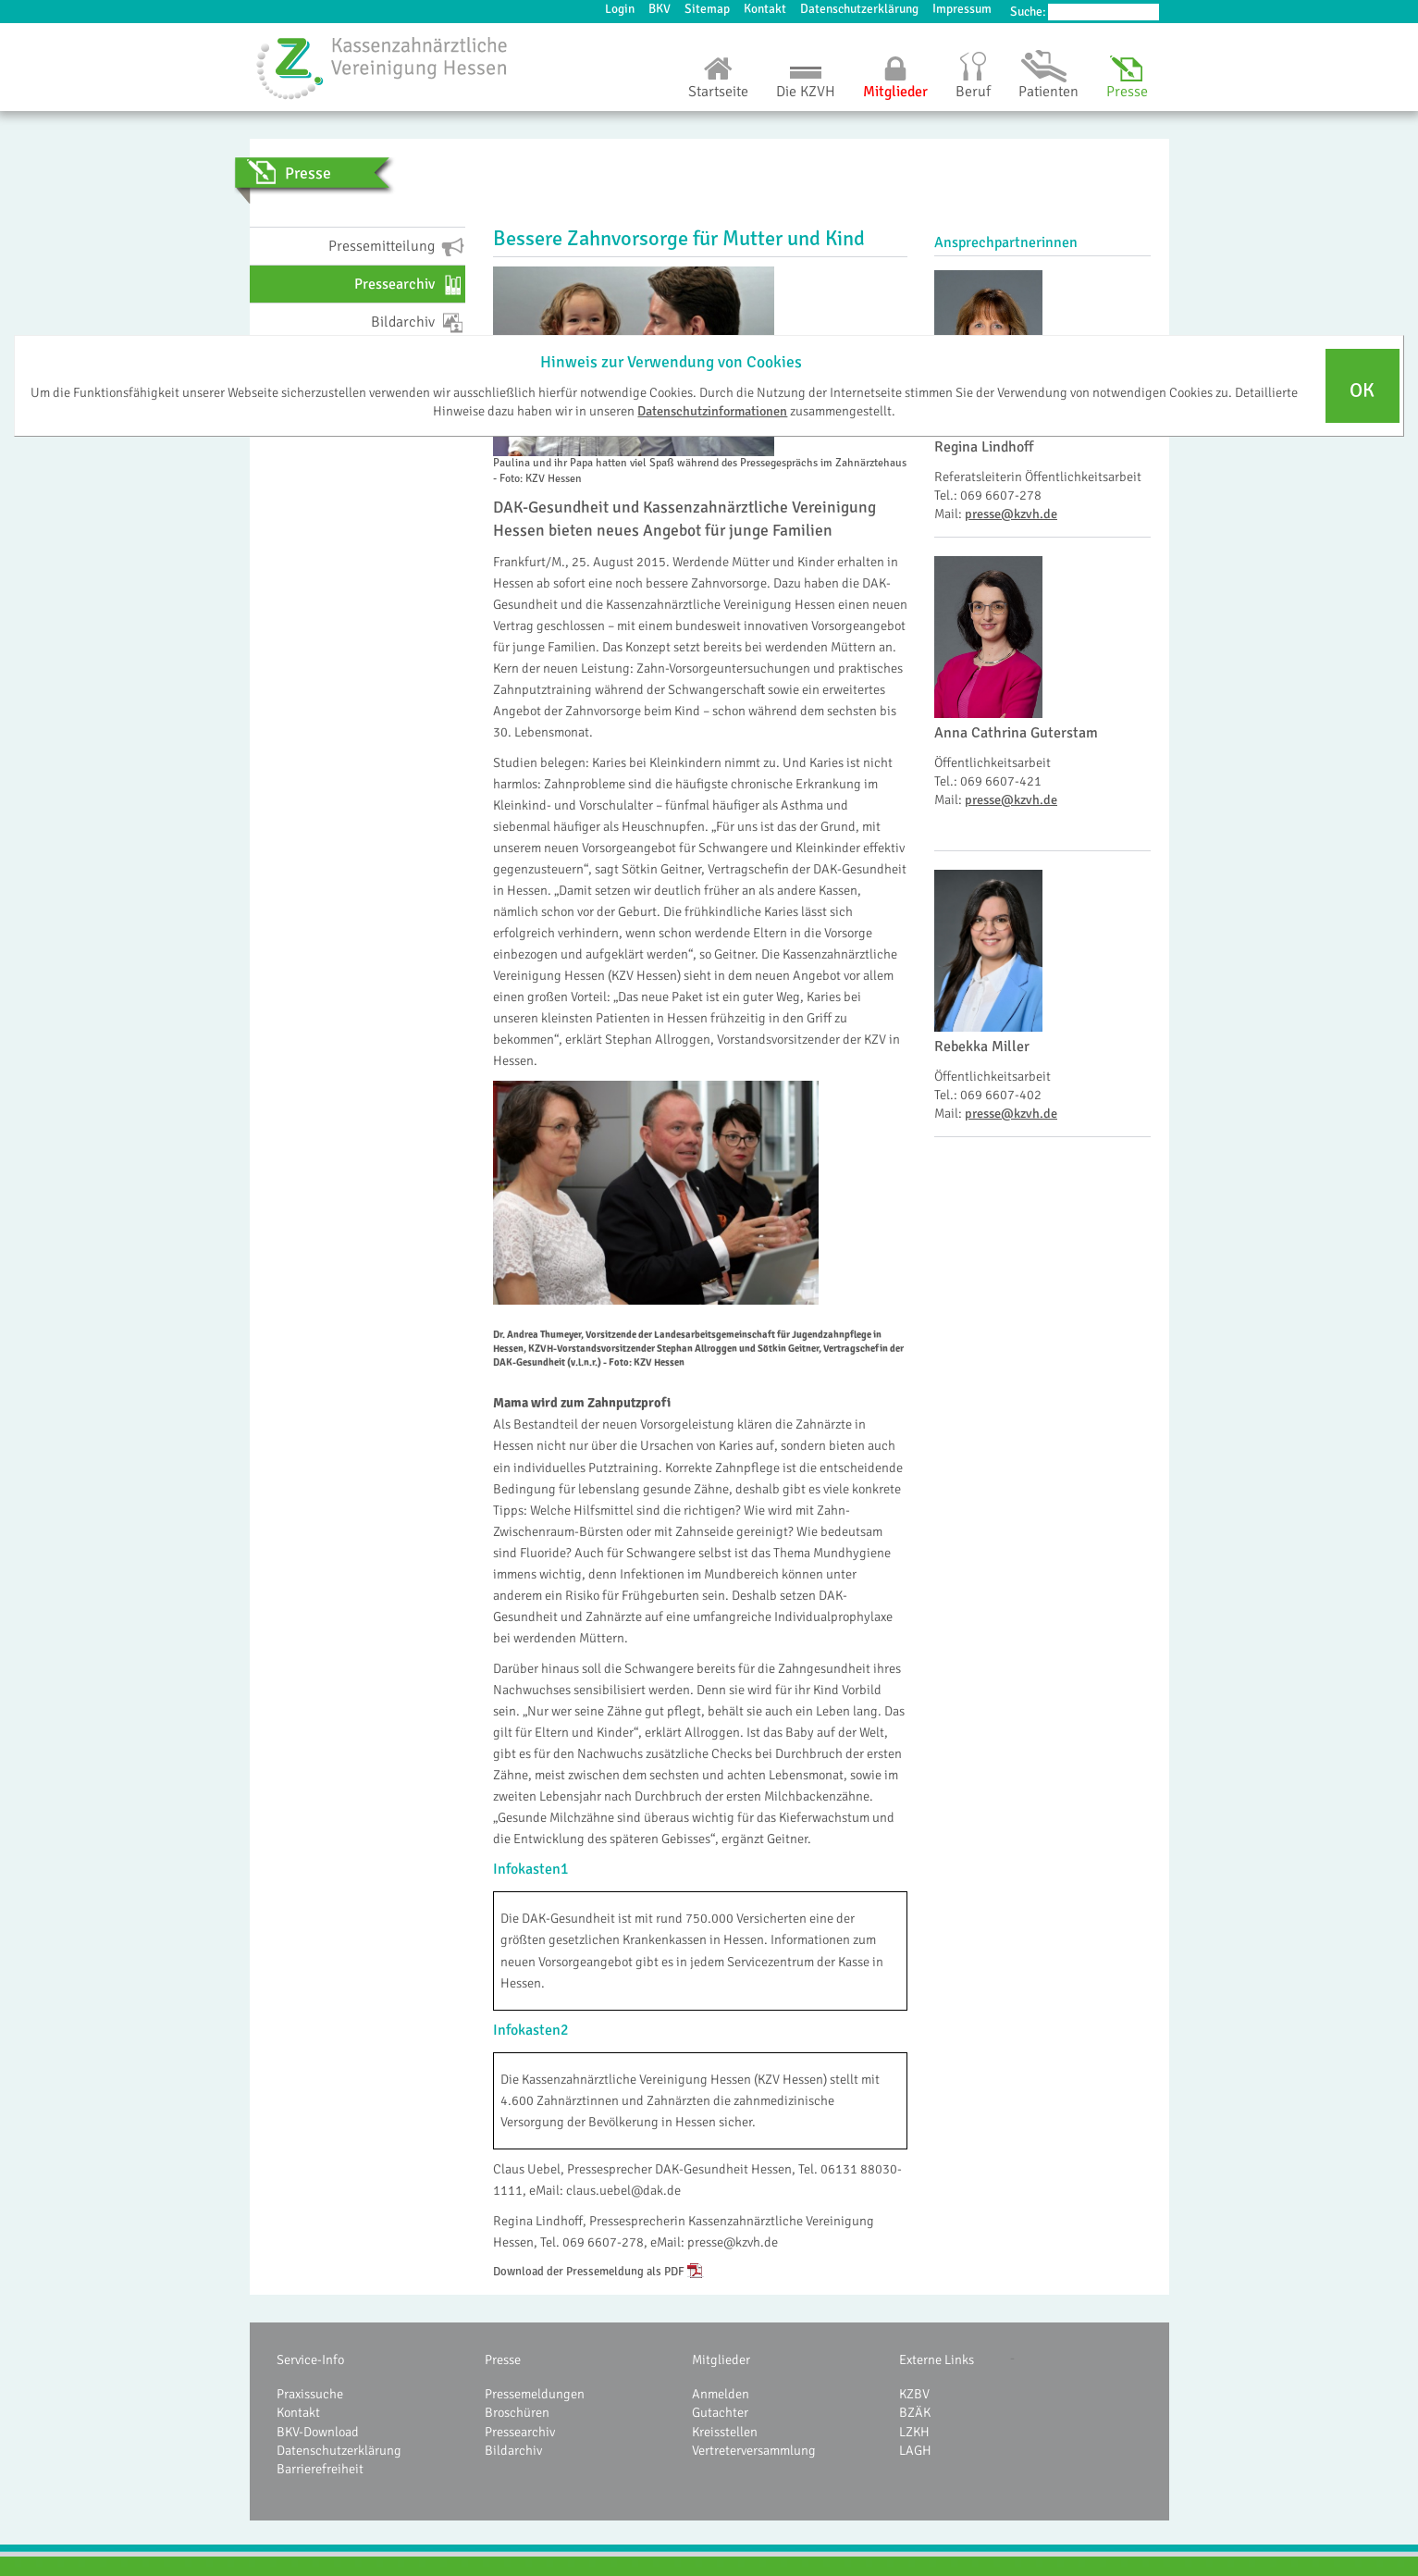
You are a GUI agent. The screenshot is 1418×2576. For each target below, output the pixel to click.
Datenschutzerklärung (859, 9)
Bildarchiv (513, 2450)
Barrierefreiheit (320, 2468)
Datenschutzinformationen (712, 410)
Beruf (973, 91)
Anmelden (720, 2393)
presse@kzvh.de (1011, 513)
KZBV (914, 2393)
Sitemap (707, 9)
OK (1362, 390)
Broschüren (517, 2412)
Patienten (1048, 91)
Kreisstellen (725, 2431)
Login (620, 9)
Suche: (1028, 11)
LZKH (914, 2431)
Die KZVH (805, 91)
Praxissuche (310, 2393)
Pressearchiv (520, 2431)
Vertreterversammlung (754, 2450)
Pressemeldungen (535, 2393)
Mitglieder (895, 91)
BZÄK (915, 2412)
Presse (1127, 91)
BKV (659, 9)
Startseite (718, 91)
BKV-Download (318, 2431)
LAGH (915, 2450)
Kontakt (765, 9)
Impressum (962, 9)
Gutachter (720, 2412)
